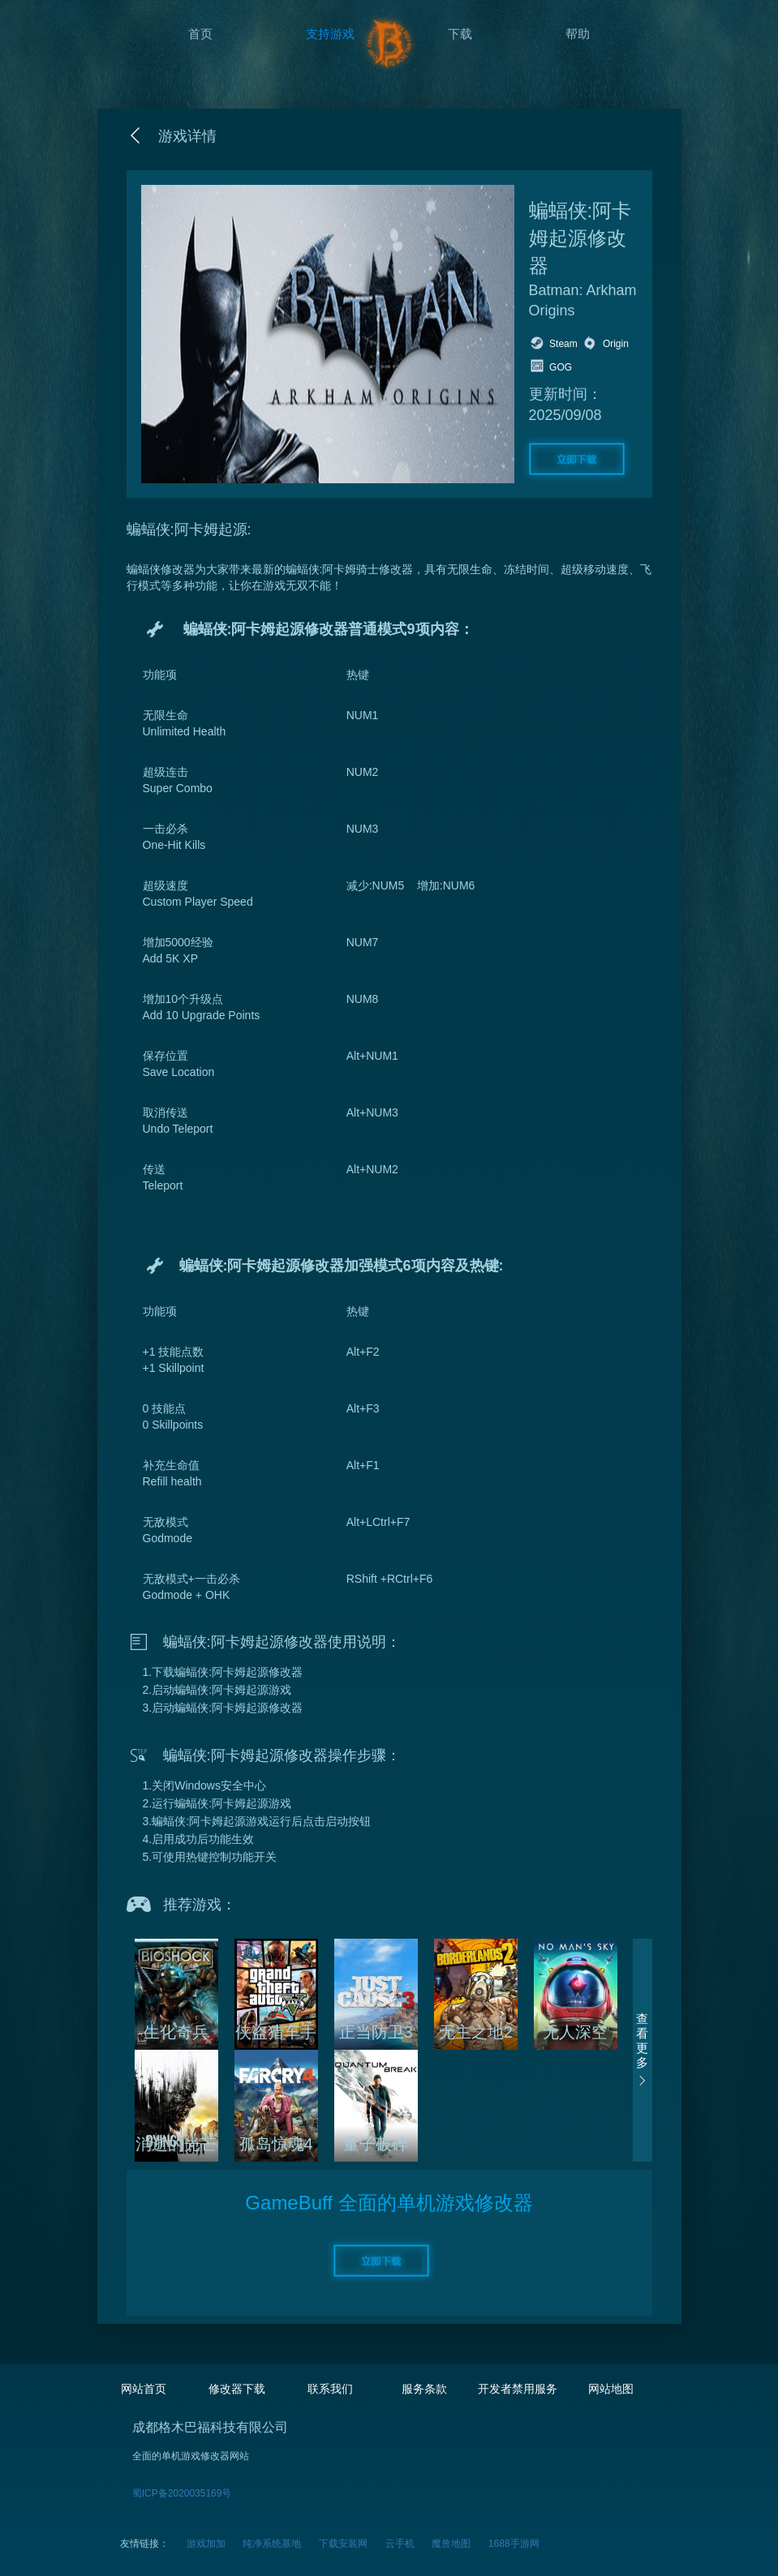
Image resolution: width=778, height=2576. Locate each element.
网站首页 (143, 2388)
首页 (200, 34)
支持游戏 (330, 34)
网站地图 (611, 2388)
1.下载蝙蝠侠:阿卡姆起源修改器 (223, 1671)
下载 (460, 34)
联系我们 (330, 2388)
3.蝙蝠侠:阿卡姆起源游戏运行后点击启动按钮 (257, 1821)
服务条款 (424, 2388)
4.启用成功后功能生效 (199, 1838)
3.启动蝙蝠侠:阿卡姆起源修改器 (223, 1707)
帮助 (577, 34)
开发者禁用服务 (517, 2388)
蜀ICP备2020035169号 (182, 2493)
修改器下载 (236, 2388)
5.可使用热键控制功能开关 (210, 1856)
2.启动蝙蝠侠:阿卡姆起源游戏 (217, 1689)
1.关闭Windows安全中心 (204, 1785)
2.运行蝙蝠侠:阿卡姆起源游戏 (217, 1803)
